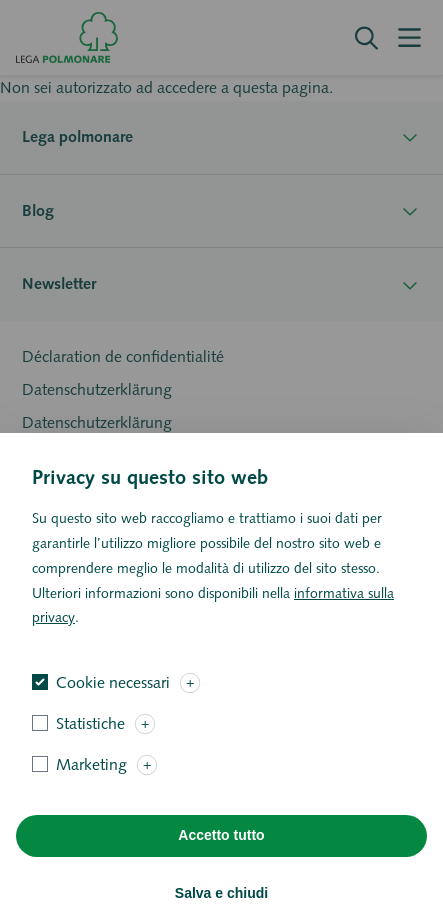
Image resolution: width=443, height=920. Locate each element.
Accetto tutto (221, 862)
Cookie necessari (113, 708)
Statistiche (90, 749)
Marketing (91, 790)
